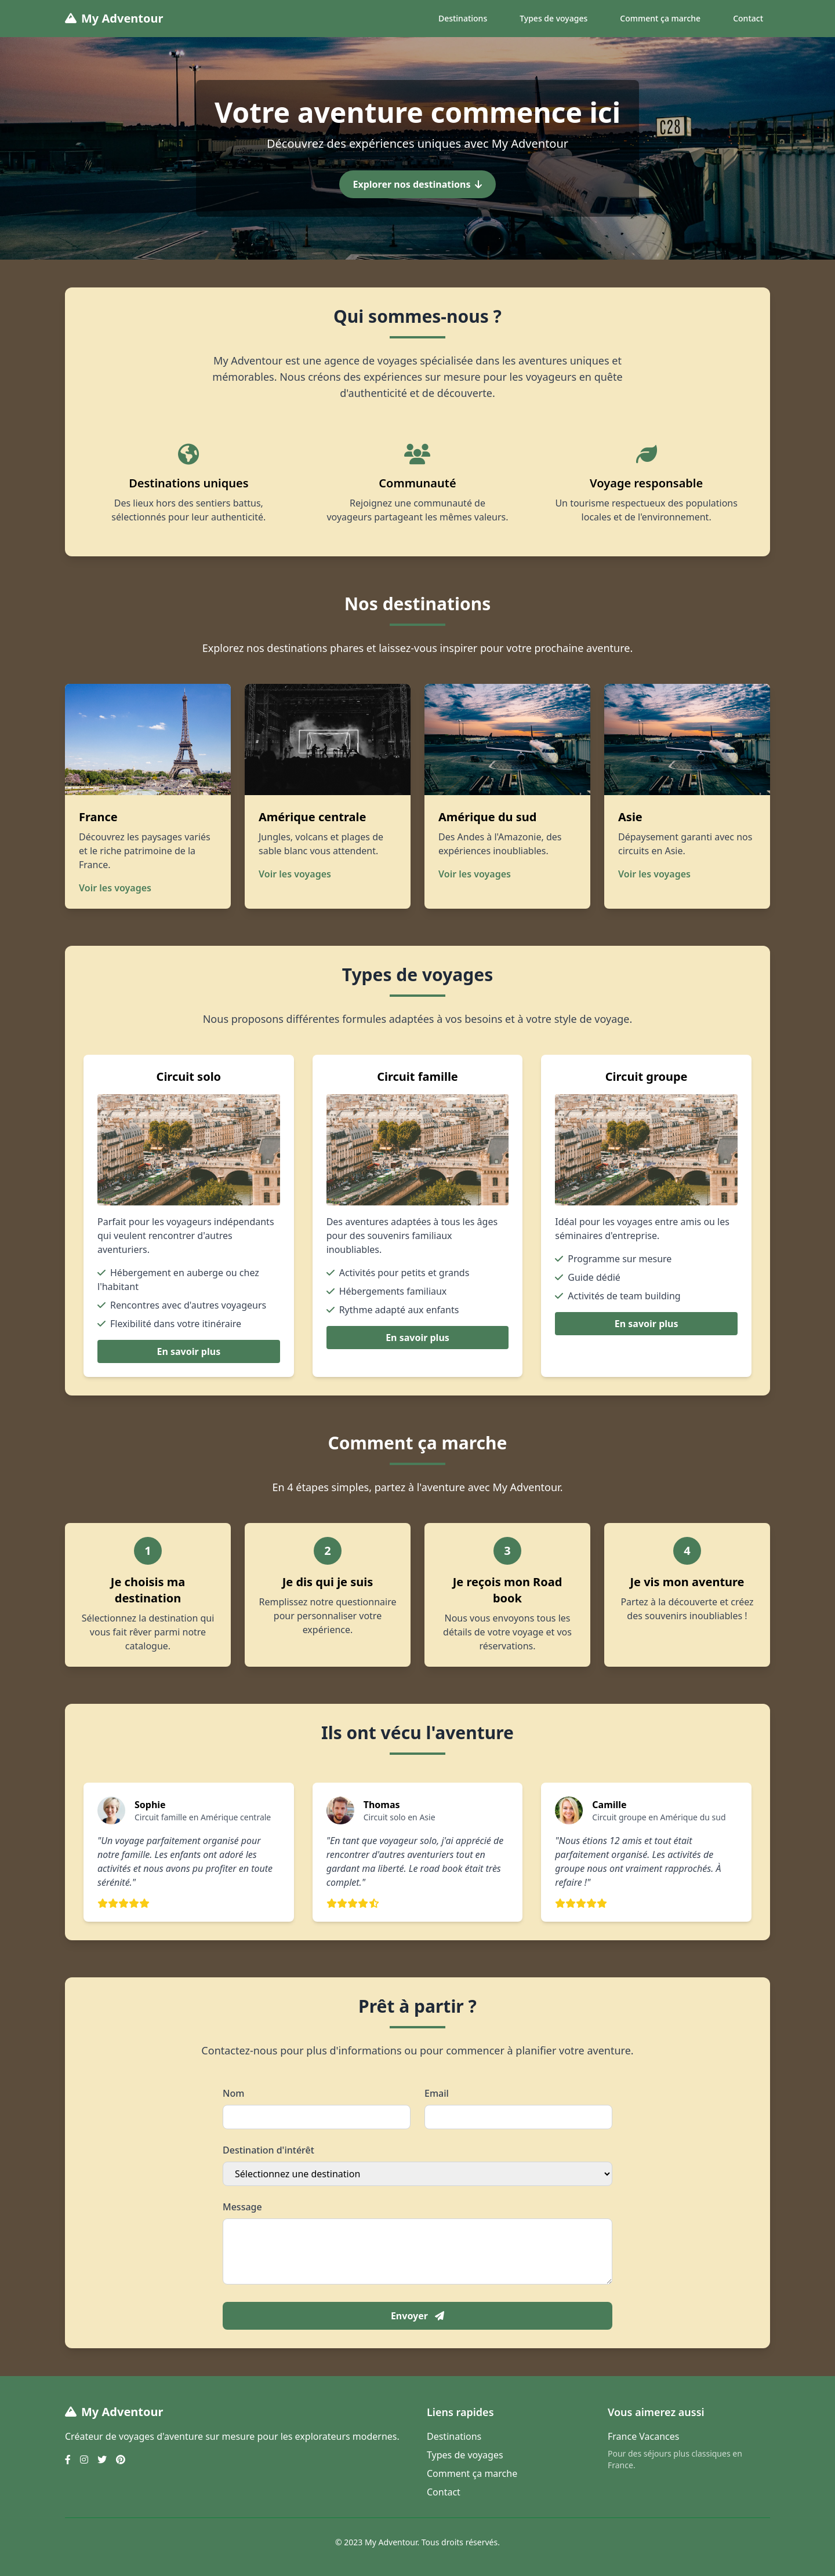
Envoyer (417, 2315)
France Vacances (644, 2436)
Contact (748, 18)
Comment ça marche (660, 18)
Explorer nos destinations (417, 184)
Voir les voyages (115, 887)
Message (242, 2206)
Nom (233, 2093)
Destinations (462, 18)
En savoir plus (188, 1351)
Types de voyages (553, 18)
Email (436, 2093)
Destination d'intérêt (268, 2150)
